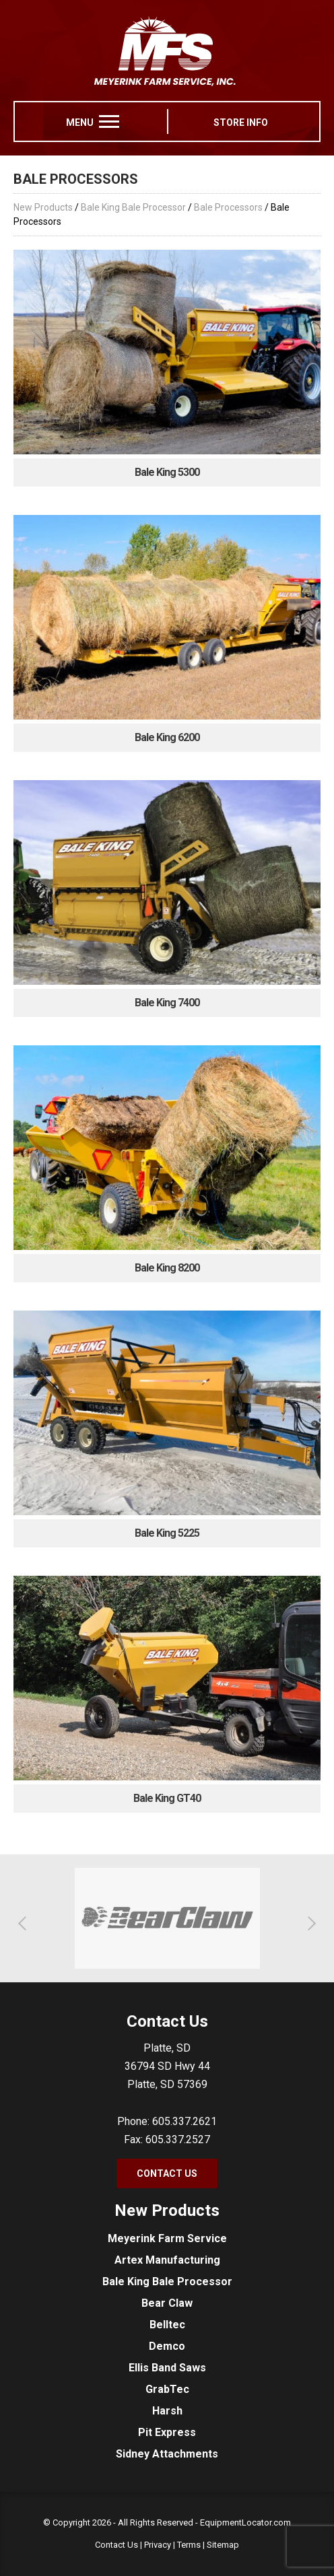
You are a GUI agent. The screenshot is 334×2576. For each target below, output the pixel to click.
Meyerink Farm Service (167, 2238)
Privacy (157, 2545)
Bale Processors (228, 207)
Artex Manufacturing (167, 2260)
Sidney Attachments (167, 2453)
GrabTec (167, 2389)
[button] (25, 1923)
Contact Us (167, 2173)
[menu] (109, 121)
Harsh (167, 2410)
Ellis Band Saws (167, 2367)
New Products (43, 207)
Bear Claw (167, 2303)
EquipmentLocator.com (245, 2522)
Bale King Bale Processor (133, 207)
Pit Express (167, 2432)
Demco (167, 2346)
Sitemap (223, 2545)
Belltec (167, 2324)
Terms (189, 2545)
